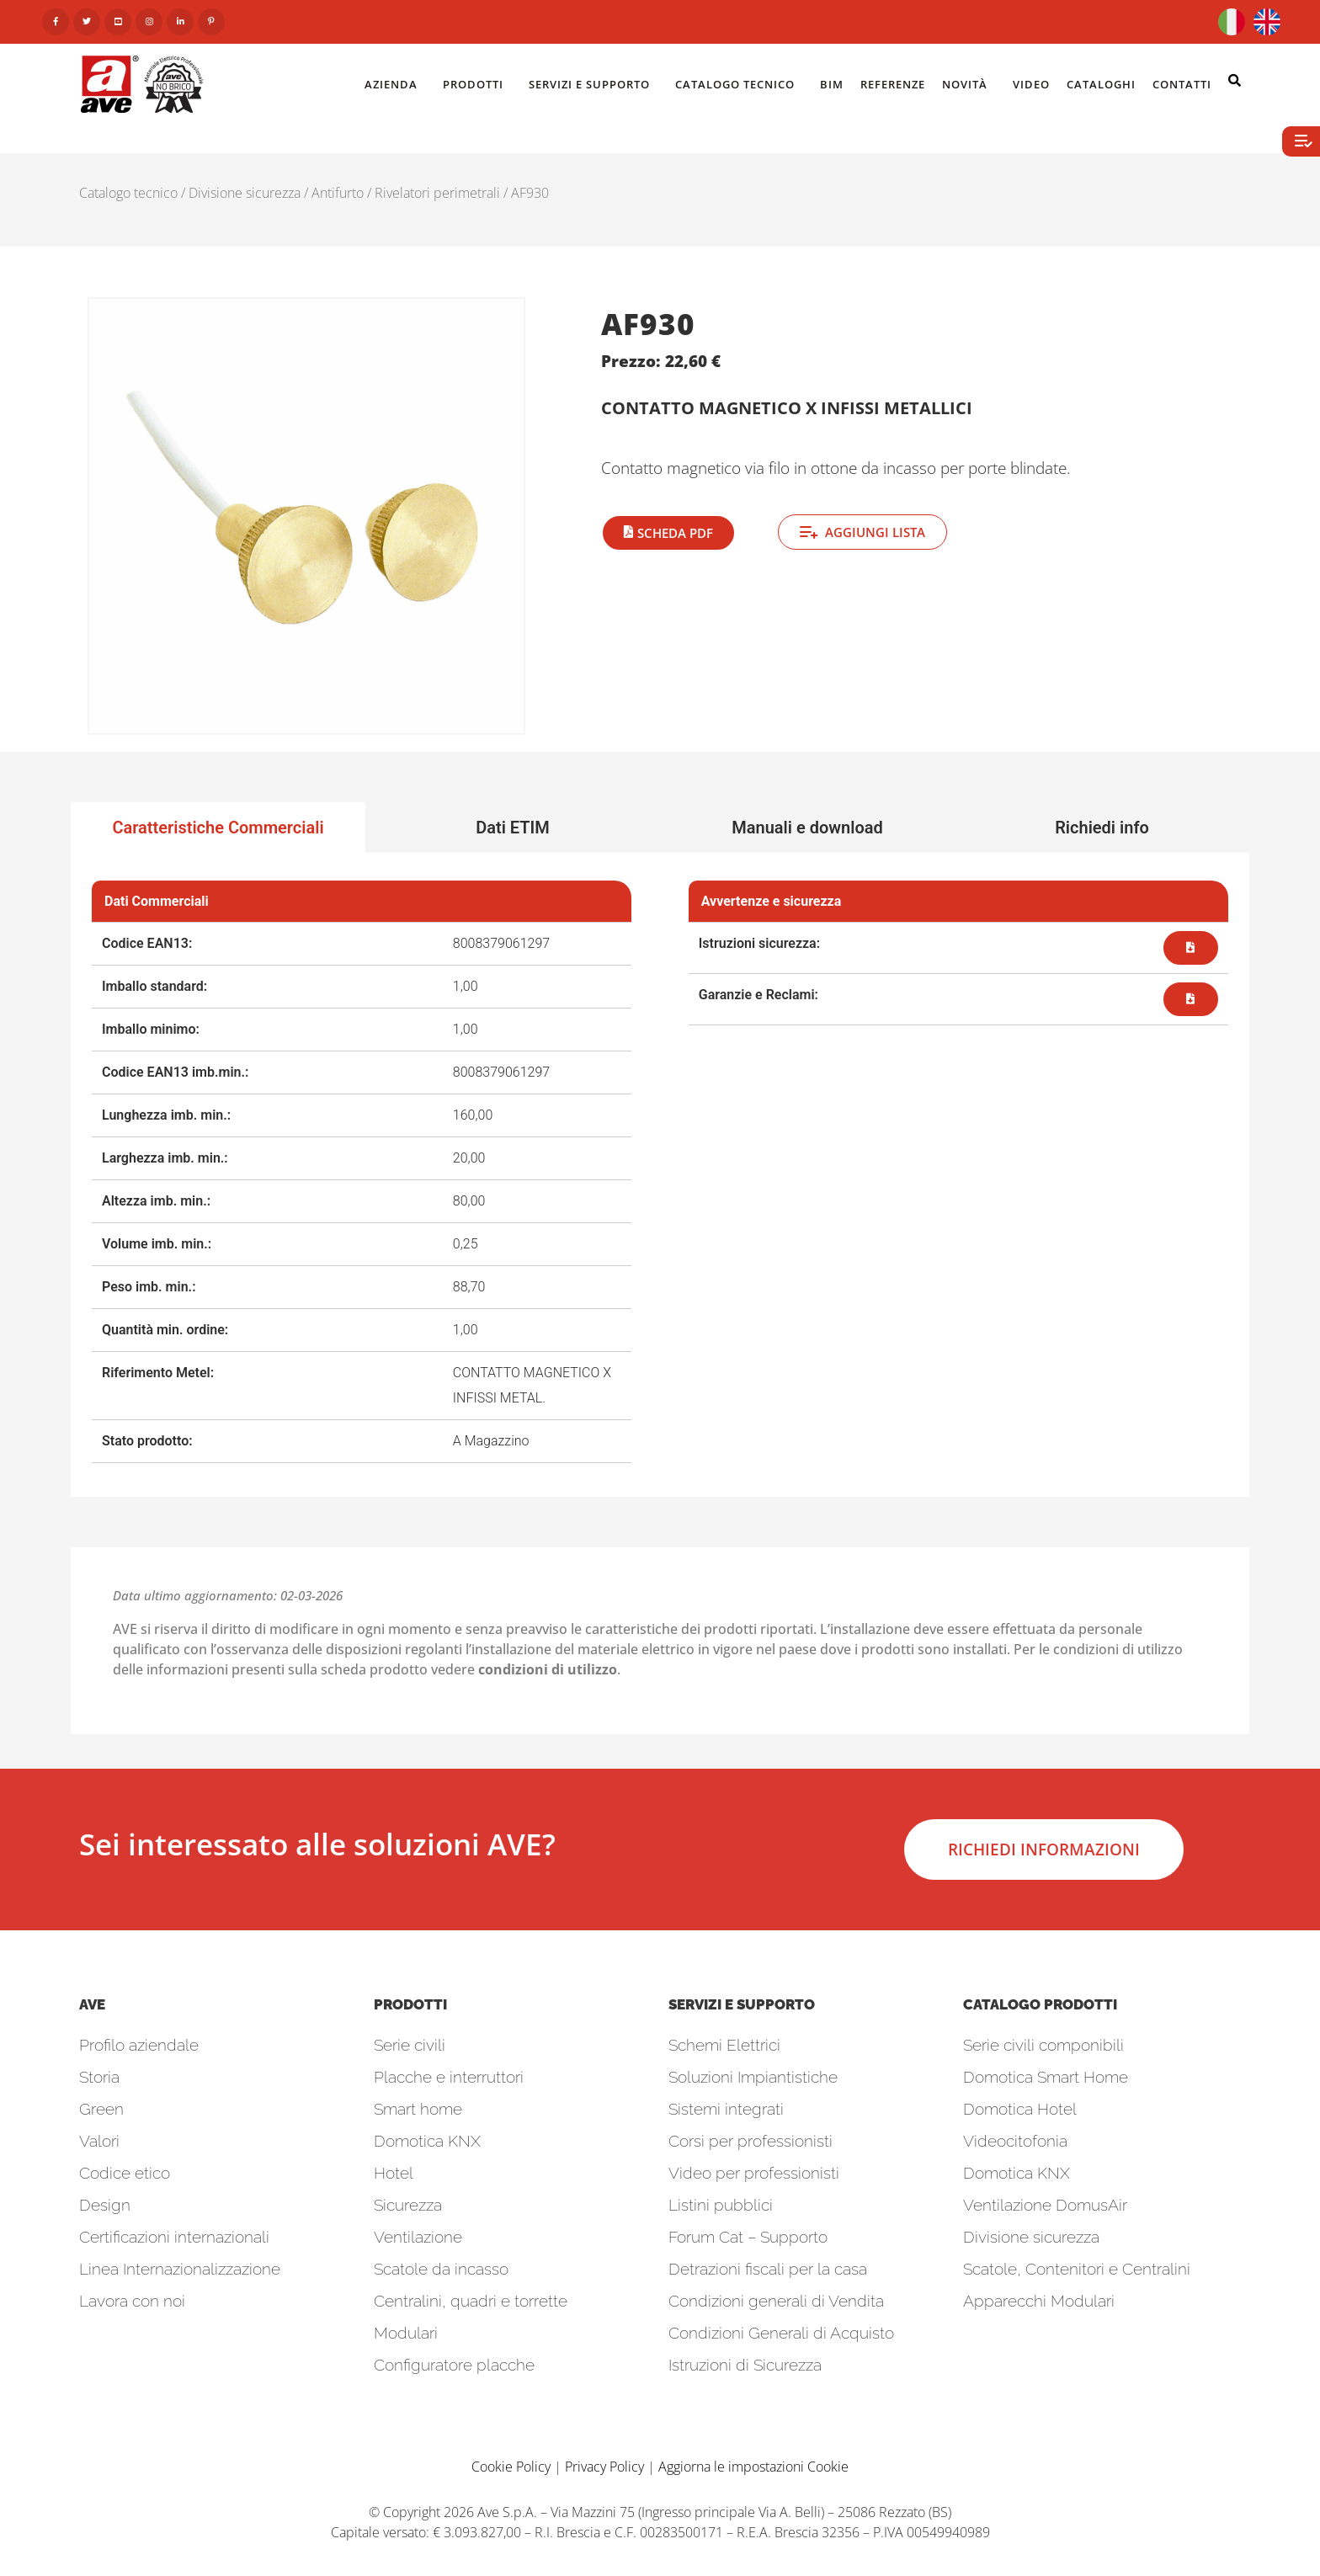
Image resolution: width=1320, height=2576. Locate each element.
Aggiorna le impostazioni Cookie (753, 2466)
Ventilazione (418, 2236)
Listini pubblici (720, 2204)
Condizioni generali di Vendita (776, 2300)
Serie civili (409, 2045)
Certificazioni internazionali (174, 2236)
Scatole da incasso (441, 2268)
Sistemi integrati (726, 2109)
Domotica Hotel (1020, 2109)
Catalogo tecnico (128, 193)
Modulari (406, 2332)
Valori (99, 2141)
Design (104, 2204)
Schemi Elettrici (724, 2045)
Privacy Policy (604, 2466)
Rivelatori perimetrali (437, 193)
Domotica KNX (427, 2141)
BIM (832, 84)
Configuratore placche (454, 2364)
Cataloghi (1101, 84)
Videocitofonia (1015, 2141)
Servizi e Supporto (593, 84)
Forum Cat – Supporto (748, 2236)
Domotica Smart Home (1045, 2077)
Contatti (1186, 84)
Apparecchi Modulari (1039, 2300)
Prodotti (477, 84)
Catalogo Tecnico (739, 84)
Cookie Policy (511, 2466)
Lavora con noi (132, 2300)
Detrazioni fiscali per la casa (767, 2268)
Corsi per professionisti (750, 2141)
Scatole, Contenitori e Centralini (1076, 2268)
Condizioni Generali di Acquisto (781, 2332)
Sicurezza (408, 2204)
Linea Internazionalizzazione (179, 2268)
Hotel (393, 2173)
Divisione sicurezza (245, 193)
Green (101, 2109)
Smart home (418, 2109)
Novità (969, 84)
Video (1031, 84)
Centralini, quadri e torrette (470, 2300)
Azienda (395, 84)
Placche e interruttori (449, 2077)
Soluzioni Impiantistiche (753, 2077)
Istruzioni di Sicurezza (745, 2364)
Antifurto (337, 193)
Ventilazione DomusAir (1045, 2204)
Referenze (892, 84)
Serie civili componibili (1043, 2045)
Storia (99, 2077)
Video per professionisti (753, 2173)
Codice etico (124, 2173)
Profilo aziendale (139, 2045)
